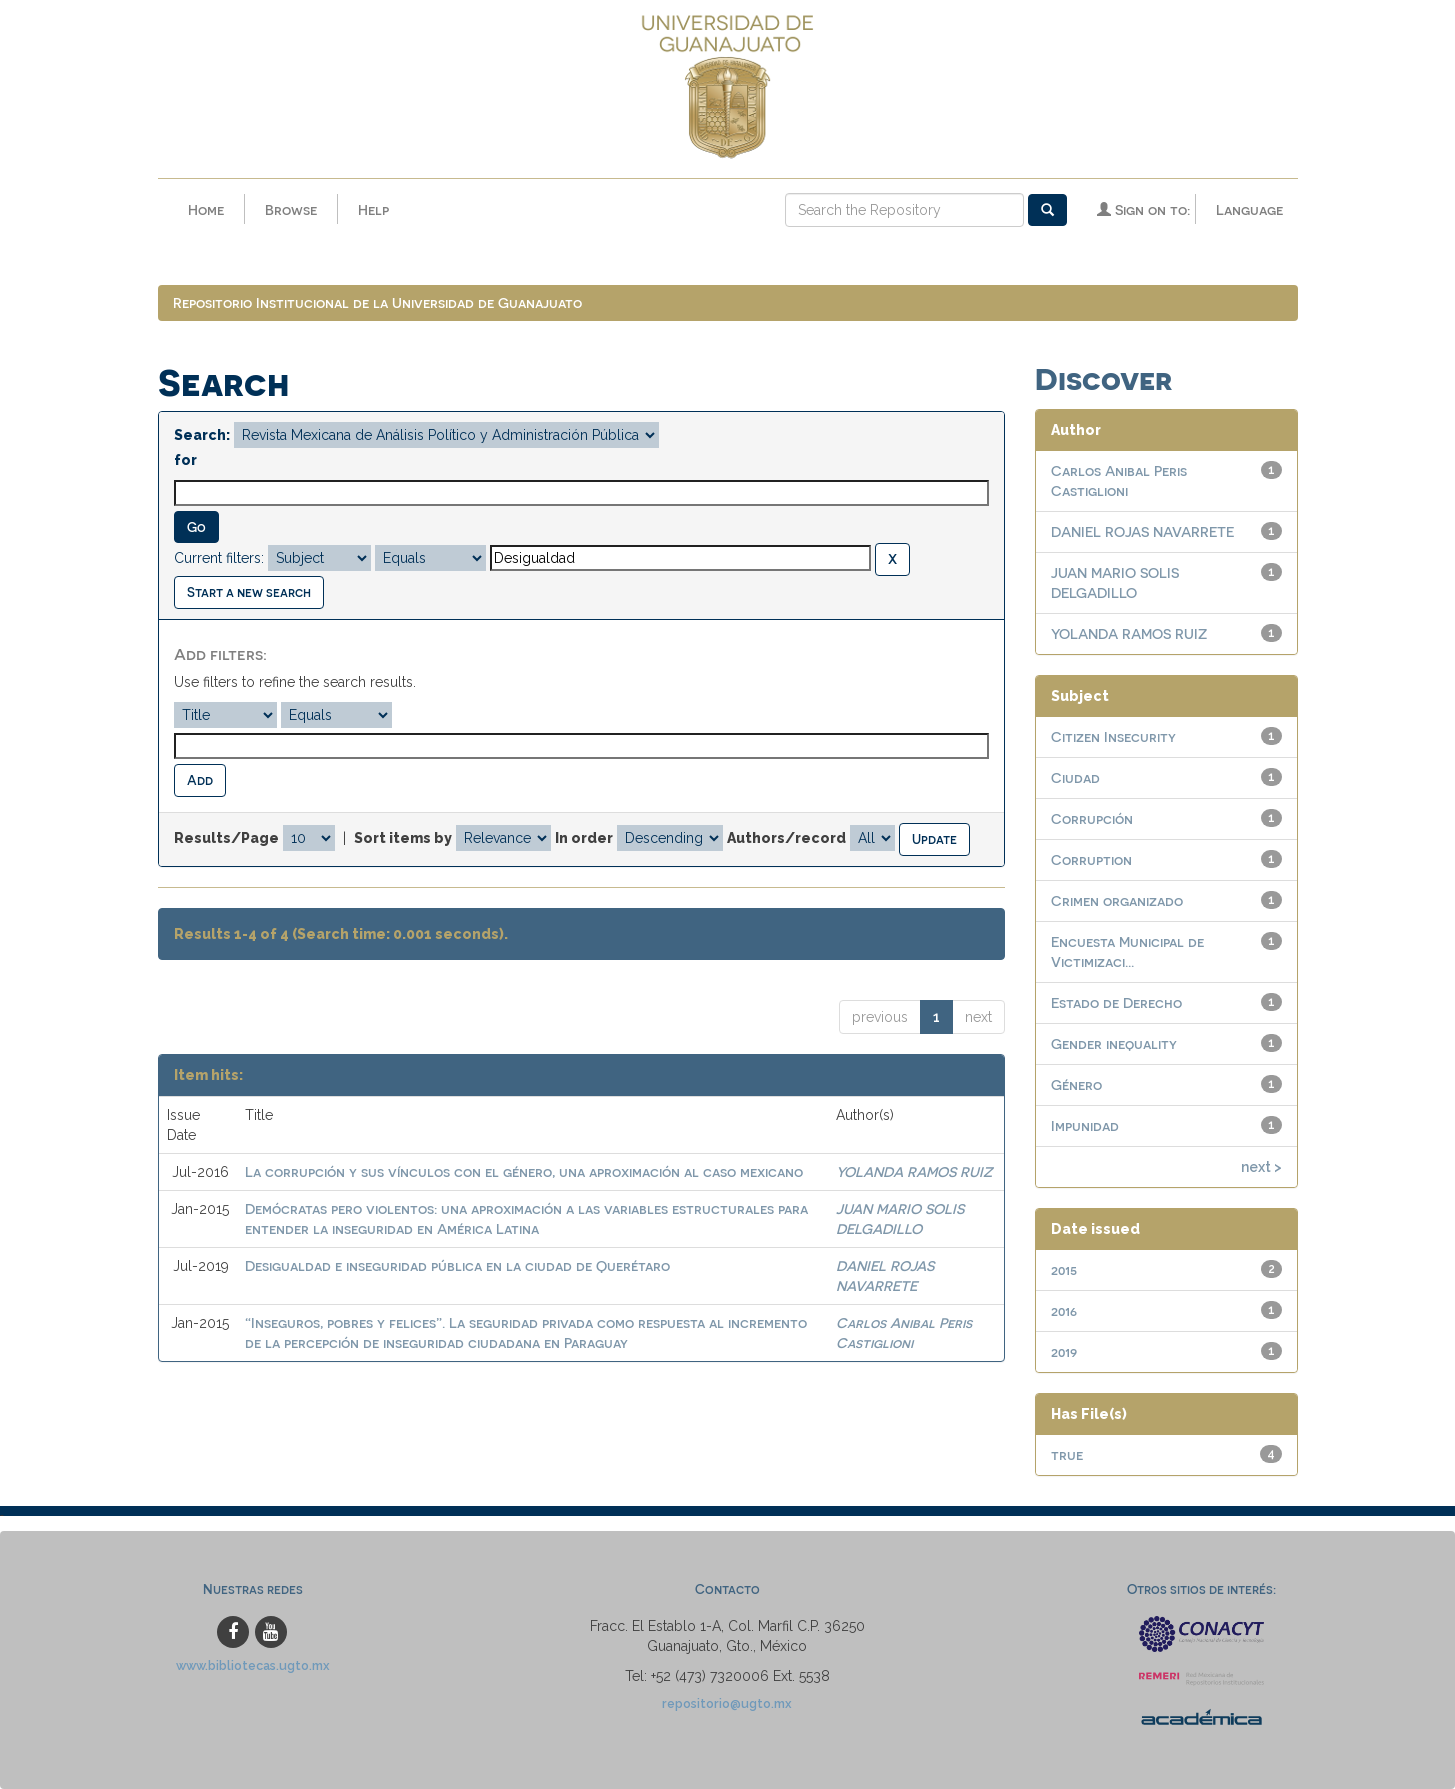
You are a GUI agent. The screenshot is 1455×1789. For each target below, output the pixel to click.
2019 (1064, 1351)
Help (373, 209)
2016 (1064, 1310)
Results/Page (226, 838)
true (1067, 1454)
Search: (202, 435)
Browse (291, 209)
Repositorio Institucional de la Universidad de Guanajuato (377, 302)
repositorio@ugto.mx (727, 1703)
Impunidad (1085, 1125)
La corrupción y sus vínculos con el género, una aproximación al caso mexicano (524, 1171)
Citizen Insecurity (1113, 736)
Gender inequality (1114, 1043)
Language (1249, 209)
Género (1076, 1084)
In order (584, 838)
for (185, 460)
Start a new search (249, 591)
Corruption (1091, 859)
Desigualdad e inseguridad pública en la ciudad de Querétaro (457, 1265)
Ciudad (1075, 777)
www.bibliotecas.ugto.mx (253, 1665)
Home (206, 209)
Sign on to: (1143, 209)
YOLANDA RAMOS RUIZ (914, 1171)
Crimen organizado (1117, 900)
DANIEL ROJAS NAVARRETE (1142, 531)
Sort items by (403, 838)
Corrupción (1092, 818)
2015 (1064, 1269)
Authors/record (786, 838)
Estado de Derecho (1116, 1002)
